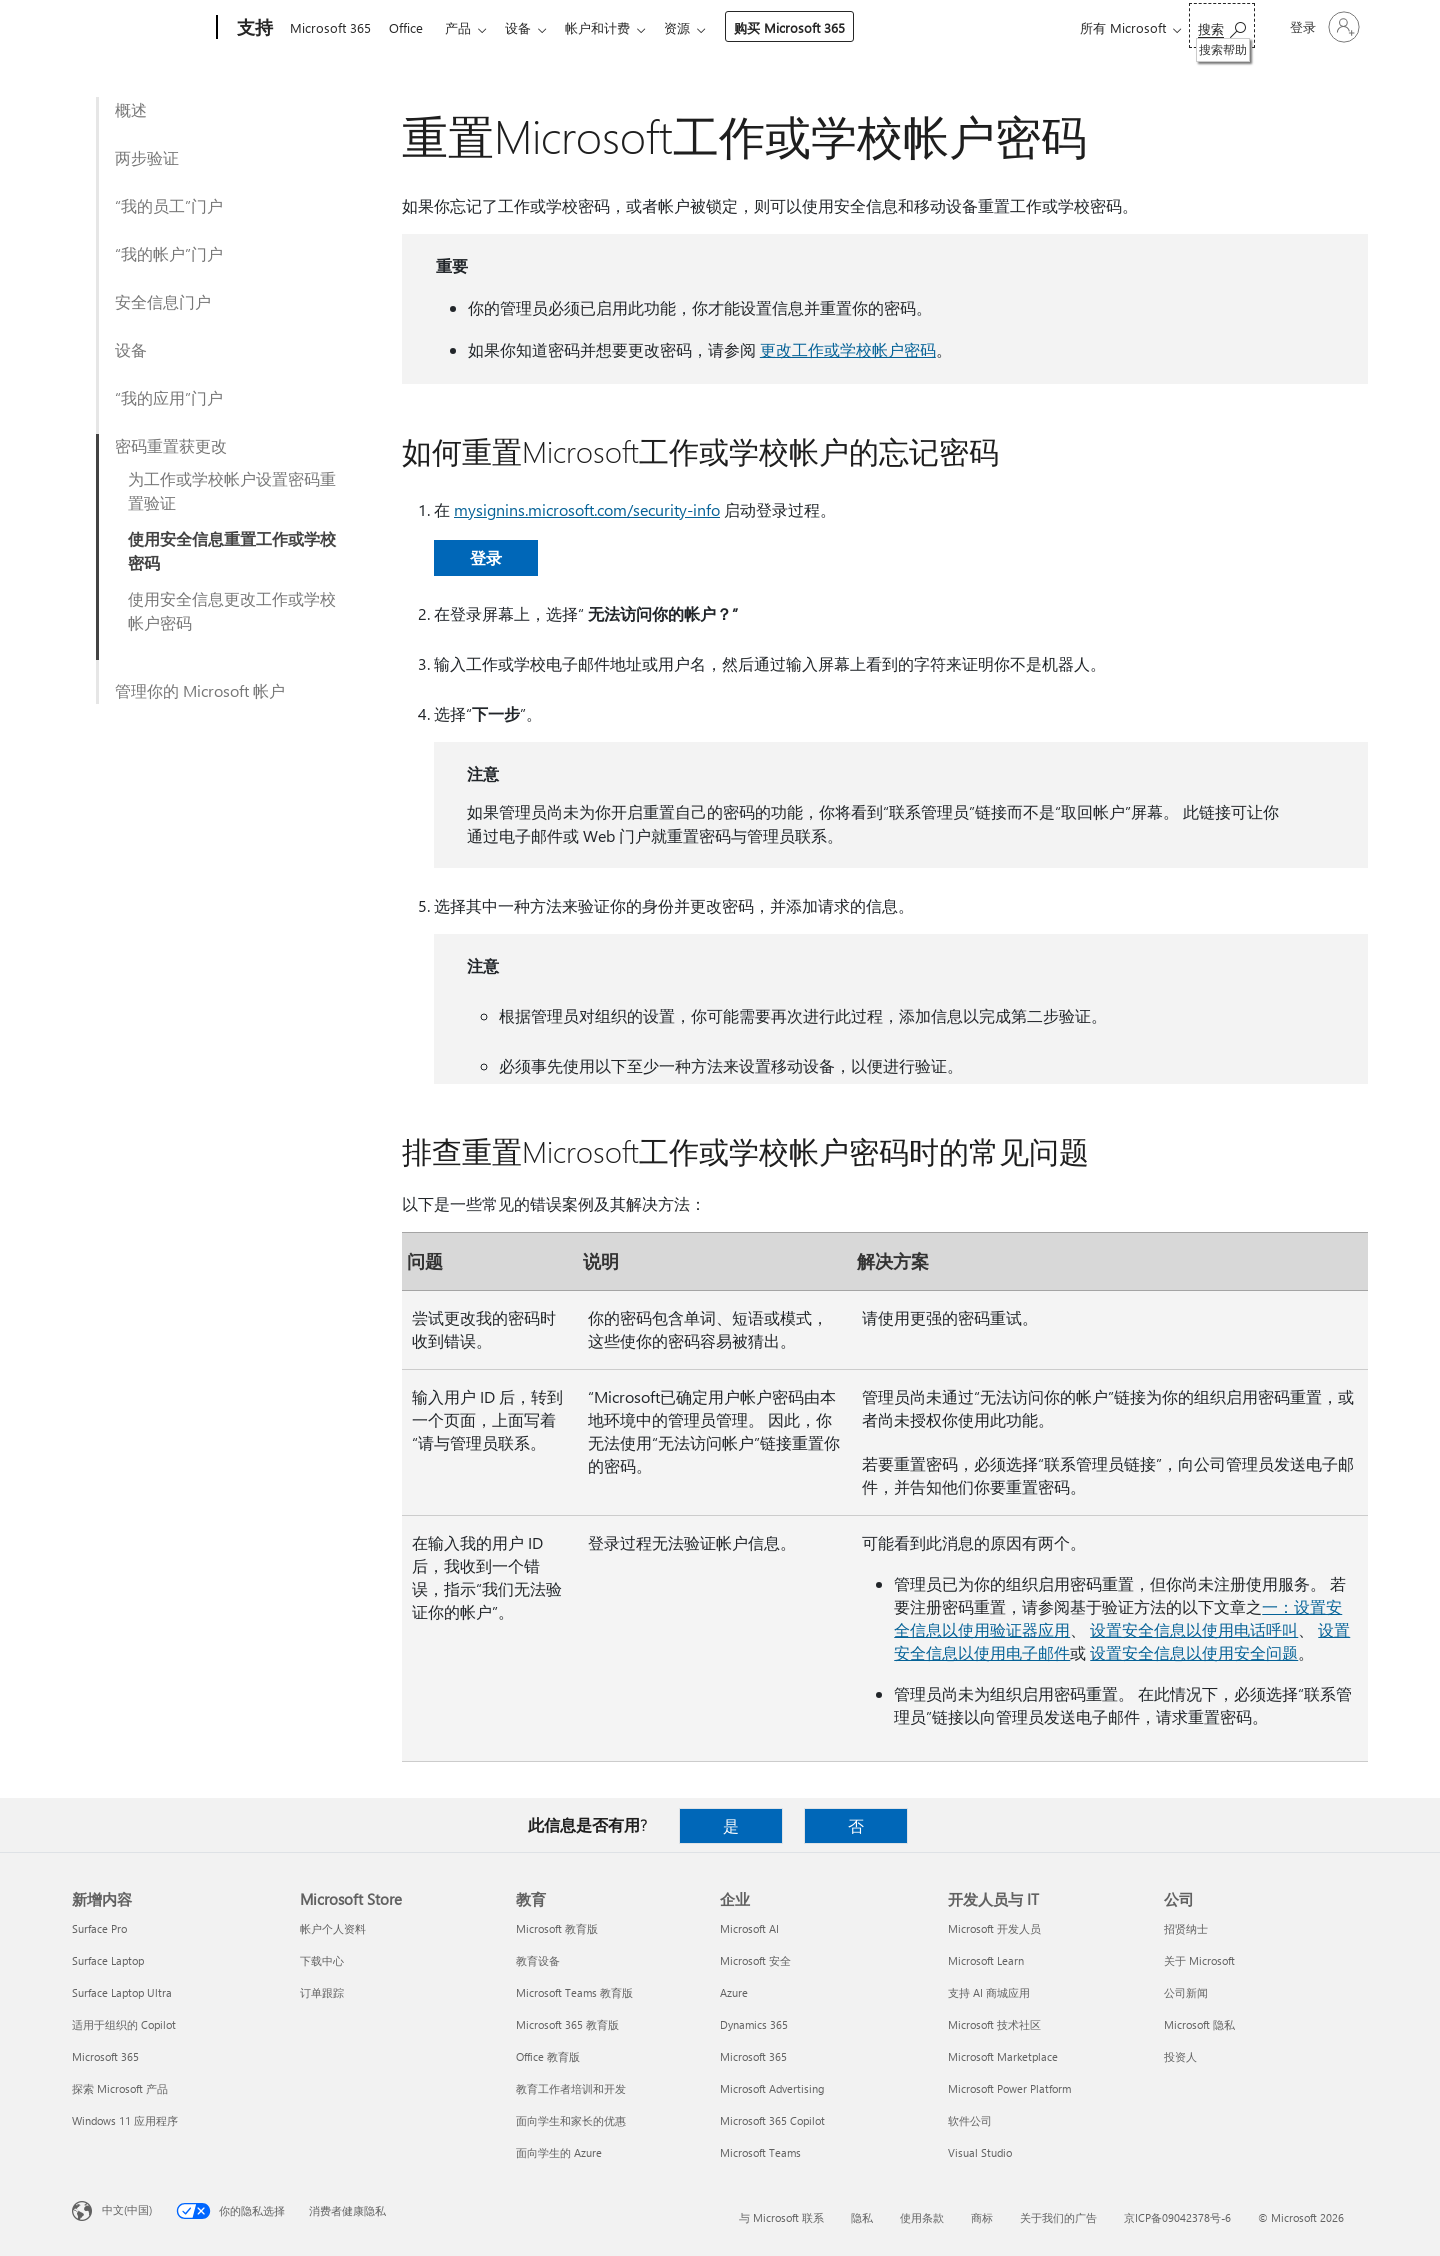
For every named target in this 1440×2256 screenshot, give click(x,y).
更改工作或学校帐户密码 (848, 349)
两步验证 (147, 157)
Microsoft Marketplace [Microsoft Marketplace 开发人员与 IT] (1003, 2056)
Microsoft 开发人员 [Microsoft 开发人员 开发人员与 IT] (994, 1928)
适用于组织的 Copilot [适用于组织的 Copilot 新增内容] (124, 2024)
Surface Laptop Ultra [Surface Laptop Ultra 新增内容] (122, 1992)
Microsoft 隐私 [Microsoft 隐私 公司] (1199, 2024)
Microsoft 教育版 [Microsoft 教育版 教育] (557, 1928)
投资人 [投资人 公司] (1180, 2056)
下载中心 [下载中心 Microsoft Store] (322, 1960)
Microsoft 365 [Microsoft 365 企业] (753, 2056)
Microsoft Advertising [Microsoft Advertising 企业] (772, 2088)
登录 (486, 557)
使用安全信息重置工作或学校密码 (232, 550)
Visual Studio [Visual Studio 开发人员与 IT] (980, 2152)
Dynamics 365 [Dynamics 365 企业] (754, 2024)
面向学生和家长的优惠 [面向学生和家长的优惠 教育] (571, 2120)
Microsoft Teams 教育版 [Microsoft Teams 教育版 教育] (574, 1992)
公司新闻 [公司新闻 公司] (1186, 1992)
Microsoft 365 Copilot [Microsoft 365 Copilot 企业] (772, 2120)
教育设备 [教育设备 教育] (538, 1960)
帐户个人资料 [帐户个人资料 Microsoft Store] (333, 1928)
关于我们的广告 (1058, 2217)
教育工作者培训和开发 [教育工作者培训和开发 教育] (571, 2088)
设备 (530, 27)
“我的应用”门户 (169, 397)
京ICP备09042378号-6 (1177, 2217)
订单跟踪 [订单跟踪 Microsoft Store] (322, 1992)
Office (410, 27)
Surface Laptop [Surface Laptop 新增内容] (108, 1960)
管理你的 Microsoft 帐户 (200, 690)
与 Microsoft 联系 (781, 2217)
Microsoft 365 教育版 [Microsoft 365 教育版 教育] (567, 2024)
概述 (131, 109)
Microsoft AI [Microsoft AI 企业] (749, 1928)
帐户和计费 (613, 27)
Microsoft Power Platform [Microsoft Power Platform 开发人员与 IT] (1009, 2088)
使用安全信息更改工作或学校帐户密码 (232, 610)
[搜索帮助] (1222, 25)
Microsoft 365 (330, 27)
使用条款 (922, 2217)
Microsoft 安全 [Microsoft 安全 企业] (755, 1960)
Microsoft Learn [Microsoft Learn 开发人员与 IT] (986, 1960)
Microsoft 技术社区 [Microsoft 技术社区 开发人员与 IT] (994, 2024)
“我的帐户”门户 (169, 253)
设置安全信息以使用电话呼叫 (1194, 1629)
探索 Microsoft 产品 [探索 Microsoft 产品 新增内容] (120, 2088)
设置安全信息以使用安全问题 (1194, 1652)
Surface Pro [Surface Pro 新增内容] (99, 1928)
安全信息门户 (163, 301)
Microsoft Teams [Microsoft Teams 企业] (760, 2152)
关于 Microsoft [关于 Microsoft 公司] (1199, 1960)
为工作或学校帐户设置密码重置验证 (232, 490)
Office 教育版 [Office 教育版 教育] (548, 2056)
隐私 (862, 2217)
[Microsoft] (140, 28)
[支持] (253, 28)
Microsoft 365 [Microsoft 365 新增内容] (105, 2056)
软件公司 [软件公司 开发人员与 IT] (970, 2120)
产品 (466, 27)
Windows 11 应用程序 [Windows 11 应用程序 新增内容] (125, 2120)
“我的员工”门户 (169, 205)
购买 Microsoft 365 (809, 27)
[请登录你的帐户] (1323, 27)
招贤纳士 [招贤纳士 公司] (1186, 1928)
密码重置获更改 (171, 445)
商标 (982, 2217)
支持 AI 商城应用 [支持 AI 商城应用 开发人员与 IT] (989, 1992)
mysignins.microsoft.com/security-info (587, 509)
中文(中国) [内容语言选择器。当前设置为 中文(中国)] (127, 2209)
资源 (697, 27)
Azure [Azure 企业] (734, 1992)
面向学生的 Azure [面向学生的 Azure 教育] (559, 2152)
